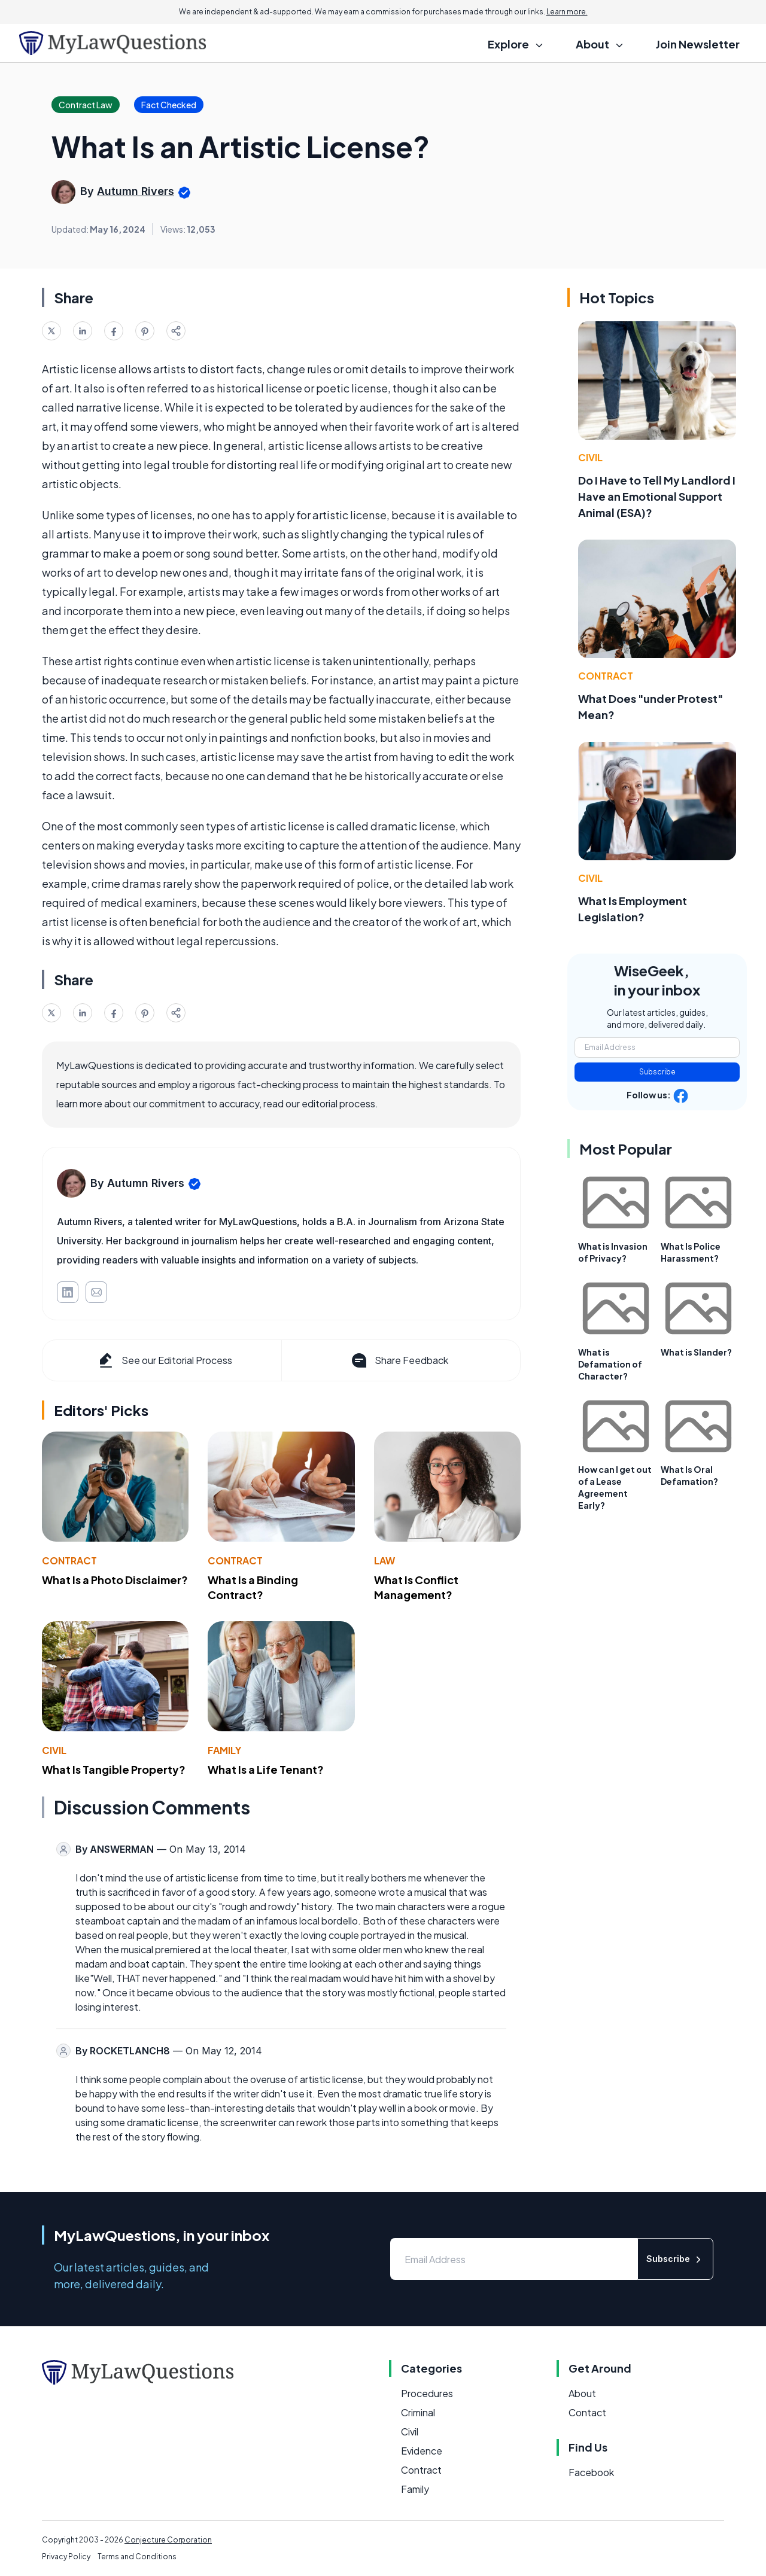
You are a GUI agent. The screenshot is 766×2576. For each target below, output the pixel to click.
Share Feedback (398, 1360)
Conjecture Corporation (168, 2539)
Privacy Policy (66, 2556)
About (582, 2393)
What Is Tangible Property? (114, 1769)
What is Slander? (696, 1352)
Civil (54, 1750)
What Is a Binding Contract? (253, 1587)
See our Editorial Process (164, 1360)
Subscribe (657, 1071)
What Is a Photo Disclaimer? (115, 1580)
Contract (69, 1560)
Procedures (427, 2393)
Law (384, 1560)
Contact (587, 2412)
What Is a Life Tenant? (266, 1769)
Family (224, 1750)
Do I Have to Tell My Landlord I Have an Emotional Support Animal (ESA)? (656, 496)
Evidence (421, 2450)
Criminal (418, 2412)
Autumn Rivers (135, 191)
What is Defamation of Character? (610, 1364)
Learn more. (567, 11)
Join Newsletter (698, 44)
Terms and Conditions (137, 2556)
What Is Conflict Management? (416, 1587)
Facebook (591, 2472)
